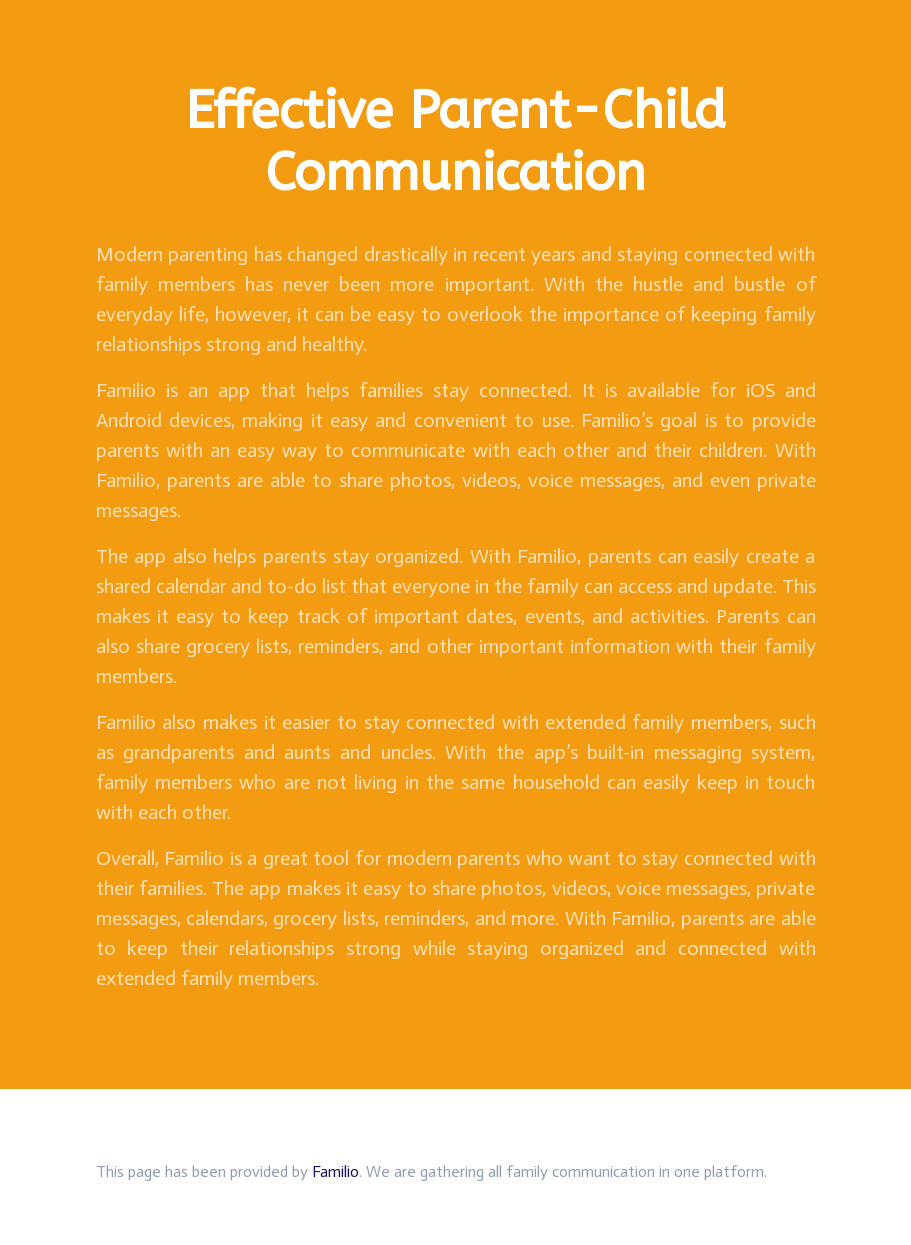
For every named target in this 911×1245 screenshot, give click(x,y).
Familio (335, 1171)
